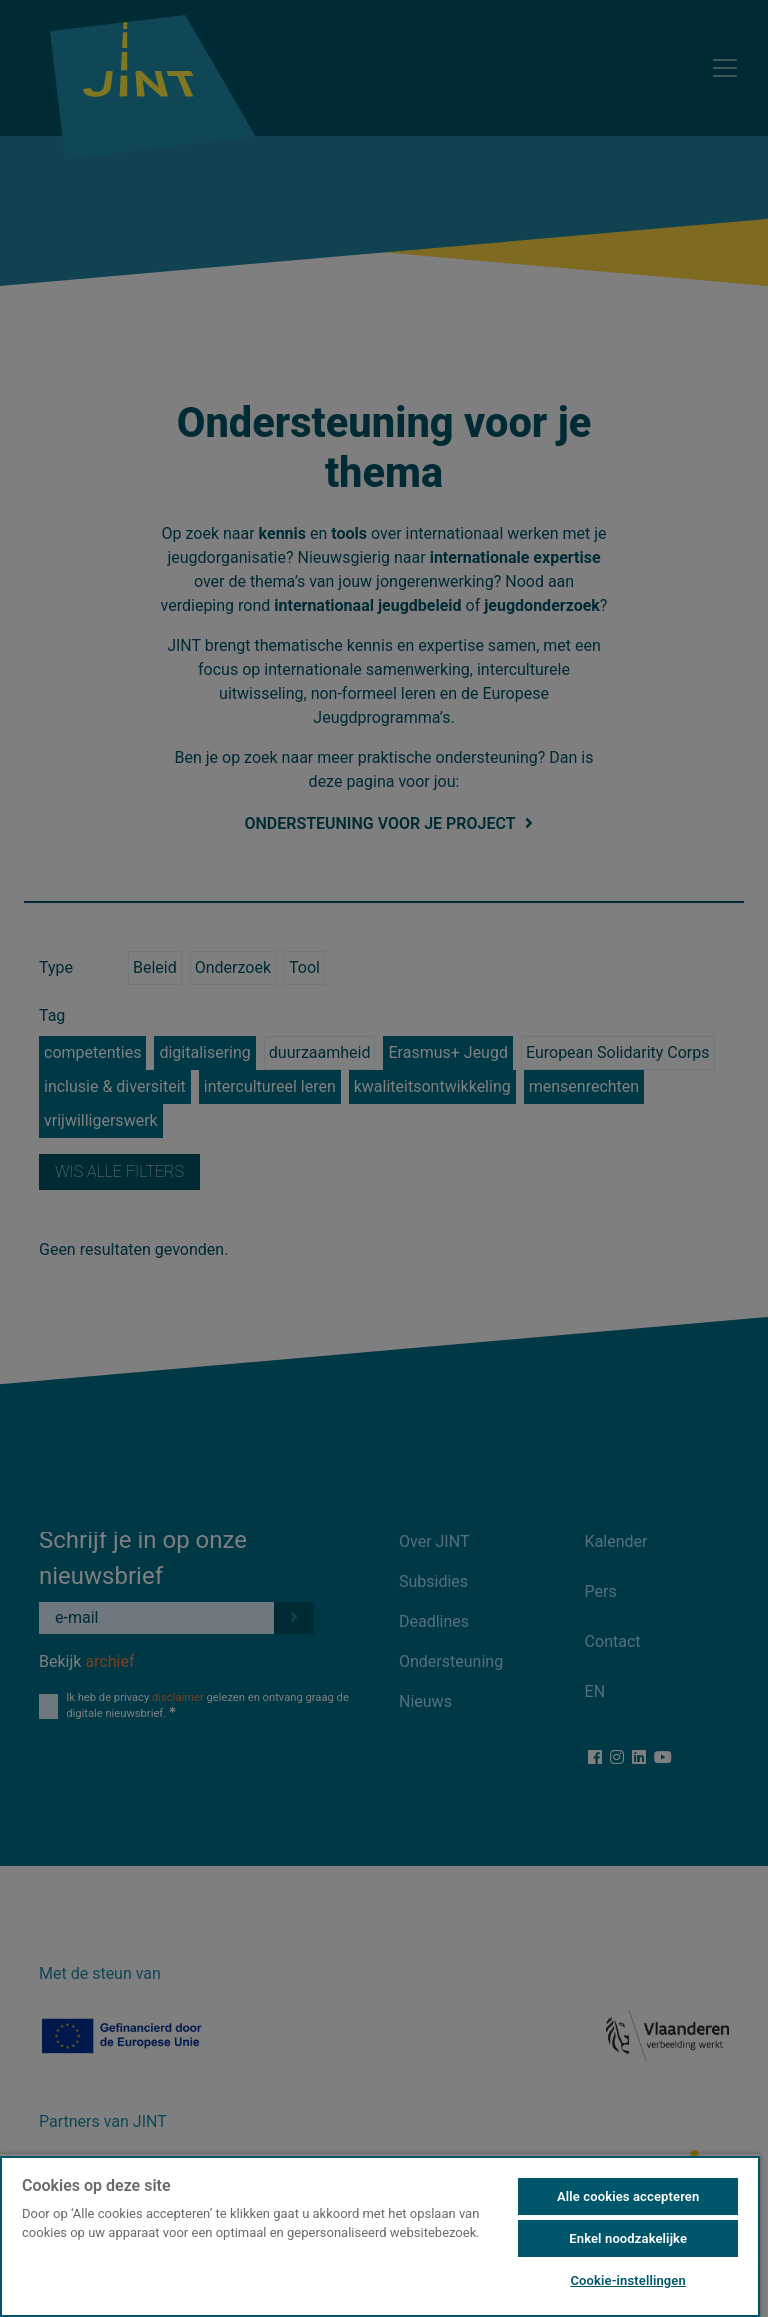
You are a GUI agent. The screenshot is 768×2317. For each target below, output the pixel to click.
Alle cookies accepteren (628, 2196)
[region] (380, 2235)
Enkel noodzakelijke (628, 2238)
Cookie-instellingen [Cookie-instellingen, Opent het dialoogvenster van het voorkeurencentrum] (627, 2280)
